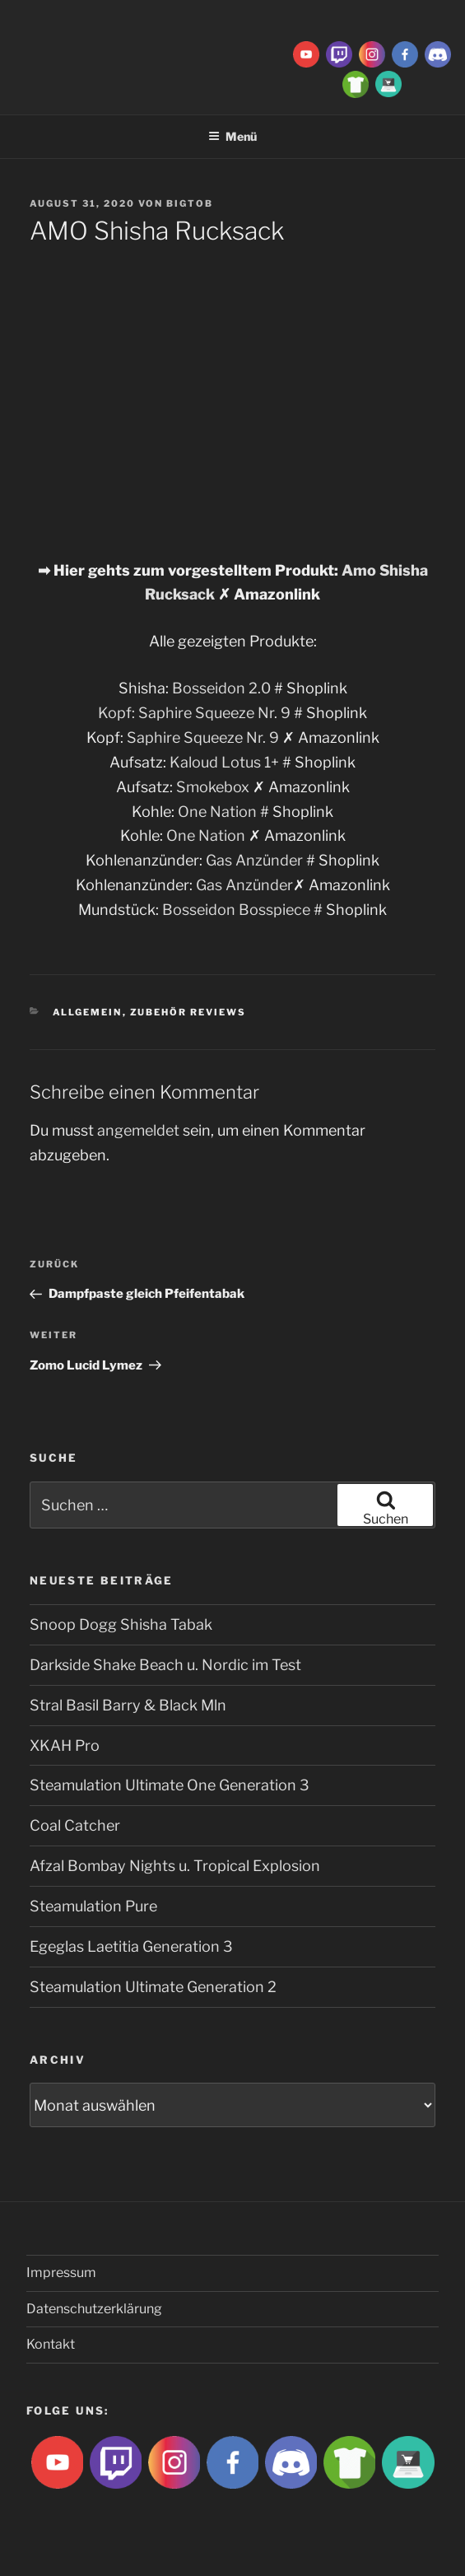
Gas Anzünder (254, 860)
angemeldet (138, 1130)
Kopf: (118, 712)
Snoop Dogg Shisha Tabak (121, 1624)
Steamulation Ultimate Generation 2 (153, 1986)
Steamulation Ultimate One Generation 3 (169, 1785)
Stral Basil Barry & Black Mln (128, 1705)
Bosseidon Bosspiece (236, 909)
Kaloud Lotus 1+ (224, 762)
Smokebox (212, 787)
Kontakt (50, 2344)
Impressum (61, 2272)
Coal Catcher (75, 1825)
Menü (232, 136)
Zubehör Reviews (188, 1012)
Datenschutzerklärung (94, 2309)
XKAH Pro (65, 1745)
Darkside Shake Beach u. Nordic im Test (165, 1664)
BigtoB (189, 203)
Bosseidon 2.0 (221, 688)
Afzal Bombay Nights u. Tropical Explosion (175, 1865)
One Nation (217, 811)
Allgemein (88, 1012)
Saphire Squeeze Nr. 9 (214, 712)
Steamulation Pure (93, 1906)
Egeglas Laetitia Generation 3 (131, 1946)
